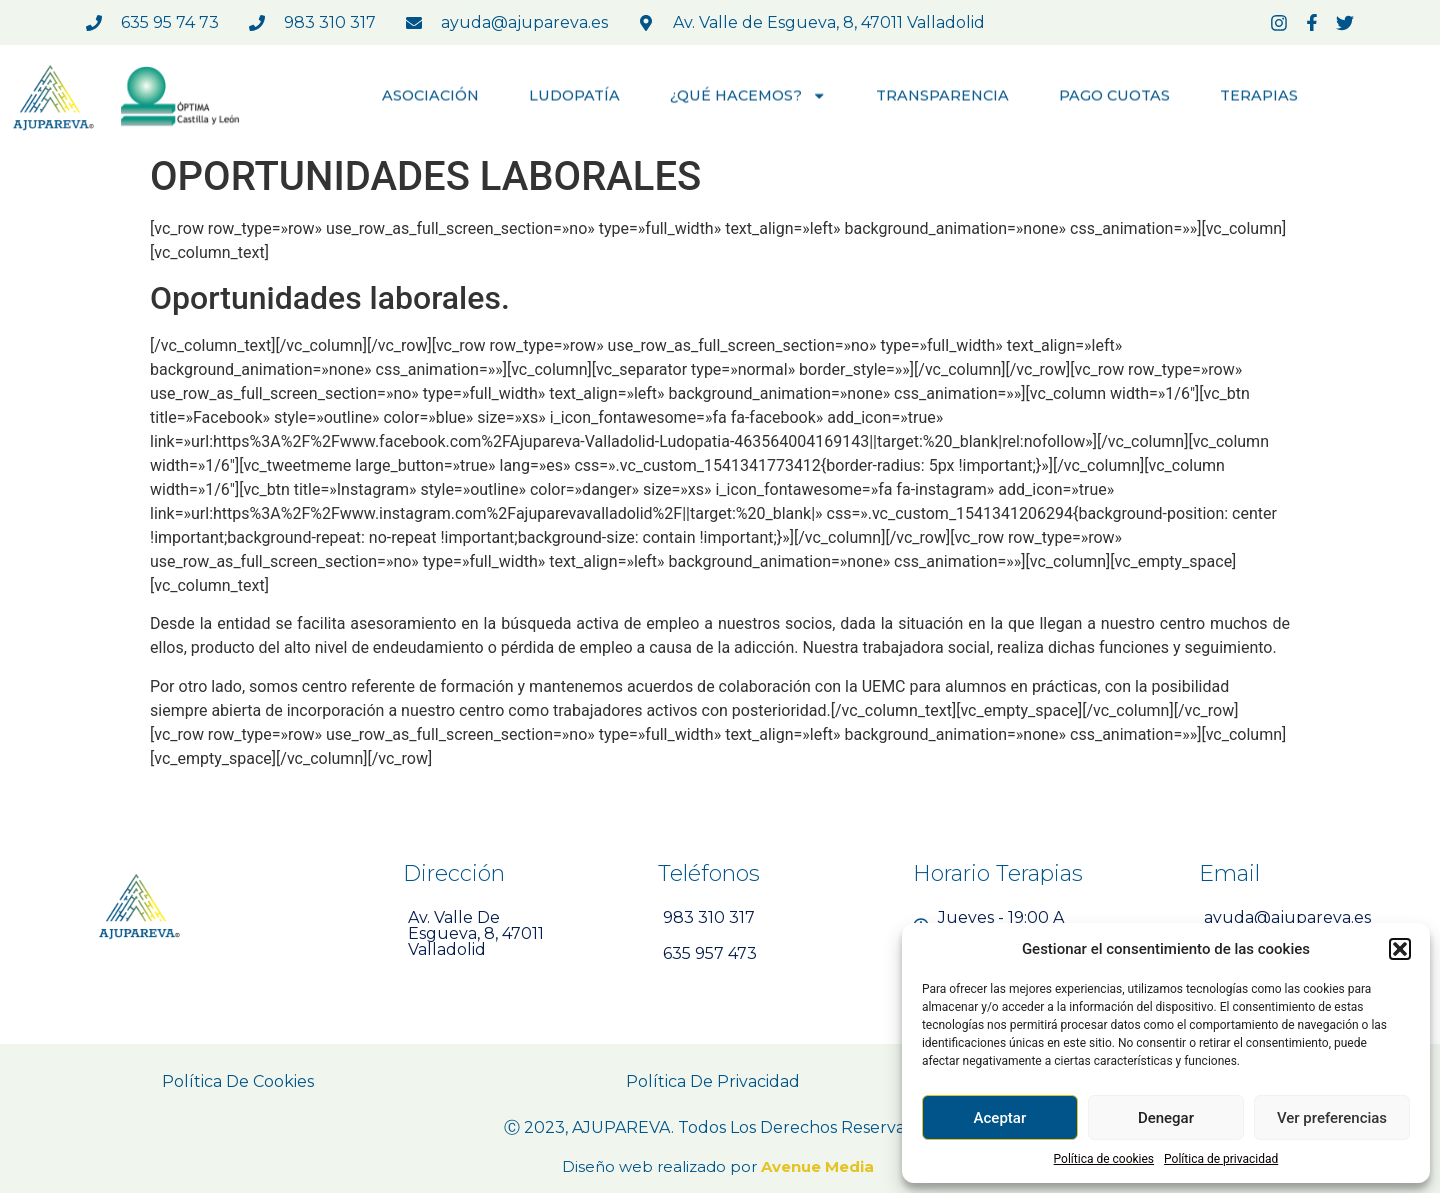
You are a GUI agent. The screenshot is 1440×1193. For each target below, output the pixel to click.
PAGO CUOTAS (1114, 96)
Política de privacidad (1221, 1159)
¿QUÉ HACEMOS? (748, 96)
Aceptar (1000, 1118)
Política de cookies (1104, 1159)
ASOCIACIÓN (430, 96)
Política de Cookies (238, 1081)
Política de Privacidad (713, 1081)
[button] (1400, 949)
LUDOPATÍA (574, 96)
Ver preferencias (1332, 1118)
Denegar (1166, 1118)
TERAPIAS (1259, 96)
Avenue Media (819, 1166)
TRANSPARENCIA (942, 96)
